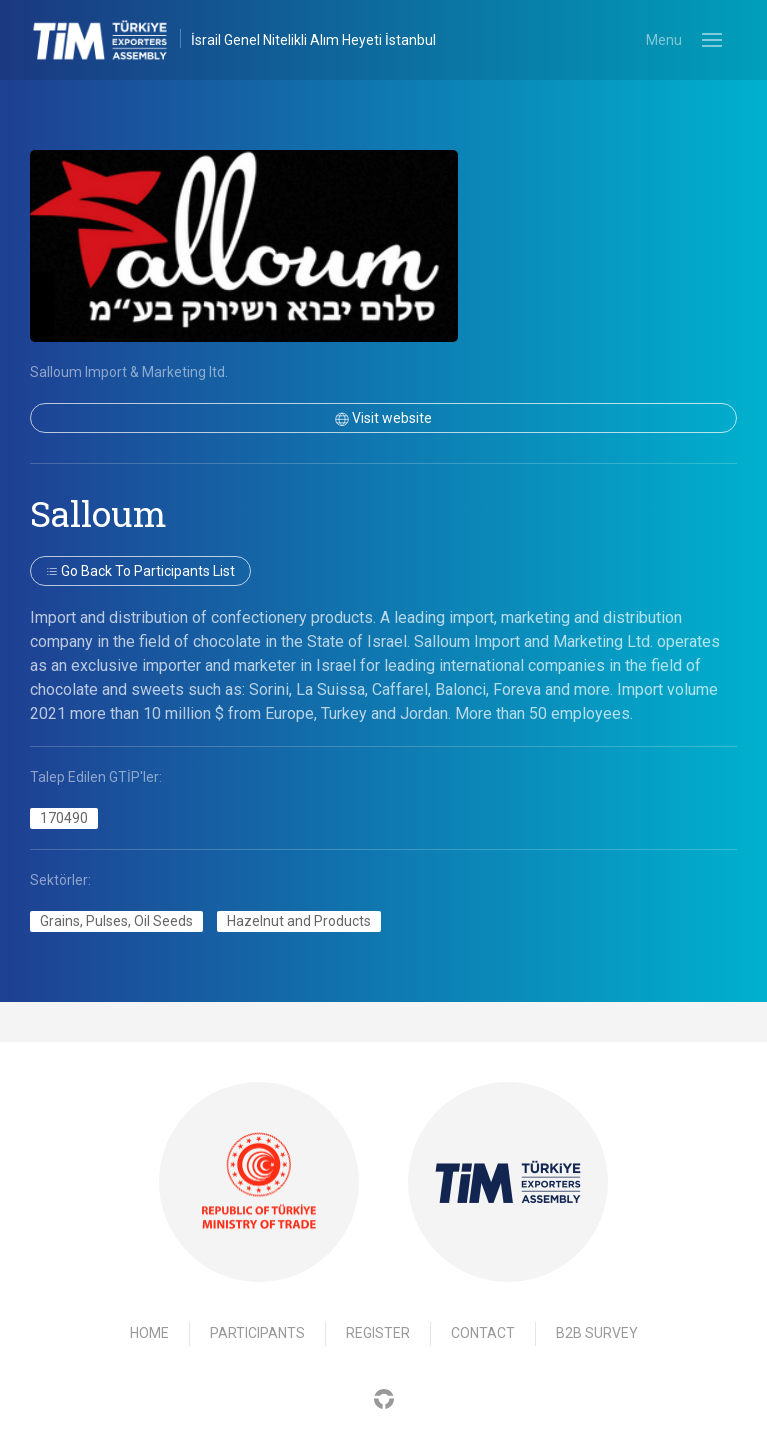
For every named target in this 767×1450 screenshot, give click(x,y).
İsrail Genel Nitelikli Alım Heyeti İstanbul (313, 40)
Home (149, 1333)
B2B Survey (597, 1333)
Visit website (383, 418)
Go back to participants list (140, 571)
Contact (483, 1333)
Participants (257, 1333)
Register (378, 1333)
